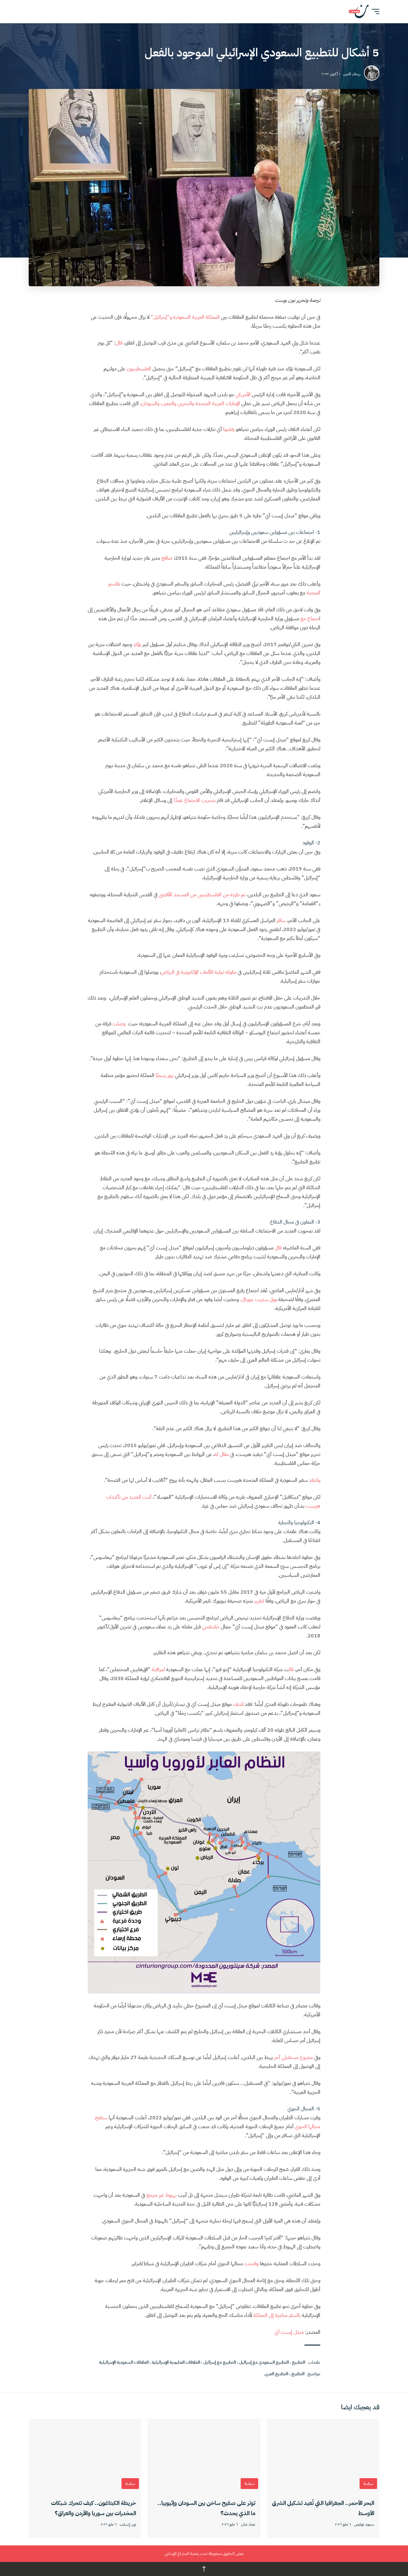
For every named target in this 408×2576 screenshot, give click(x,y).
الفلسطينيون (138, 369)
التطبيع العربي (276, 2373)
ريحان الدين (351, 74)
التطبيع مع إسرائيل (219, 2362)
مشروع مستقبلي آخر (293, 2057)
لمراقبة (157, 1669)
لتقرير (259, 1601)
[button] (373, 11)
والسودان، (149, 403)
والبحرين (185, 403)
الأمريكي (243, 394)
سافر (281, 920)
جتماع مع (310, 618)
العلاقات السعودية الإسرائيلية (124, 2362)
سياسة (368, 2483)
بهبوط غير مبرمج (161, 2195)
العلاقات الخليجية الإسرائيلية (176, 2362)
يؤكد (137, 644)
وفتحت (251, 2263)
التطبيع (298, 2362)
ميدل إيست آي (289, 2332)
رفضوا (229, 429)
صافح (166, 558)
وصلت (119, 1024)
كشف (238, 1704)
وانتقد (314, 1480)
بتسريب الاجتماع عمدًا (194, 800)
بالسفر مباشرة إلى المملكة (277, 2315)
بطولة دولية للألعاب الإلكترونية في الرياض (199, 972)
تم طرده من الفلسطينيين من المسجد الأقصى (202, 895)
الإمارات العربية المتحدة (217, 403)
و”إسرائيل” (161, 317)
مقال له (222, 1454)
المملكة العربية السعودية (196, 317)
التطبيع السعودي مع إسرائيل (264, 2362)
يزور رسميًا (165, 1075)
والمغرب (167, 403)
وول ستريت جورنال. (258, 1299)
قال (119, 343)
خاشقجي (211, 1627)
